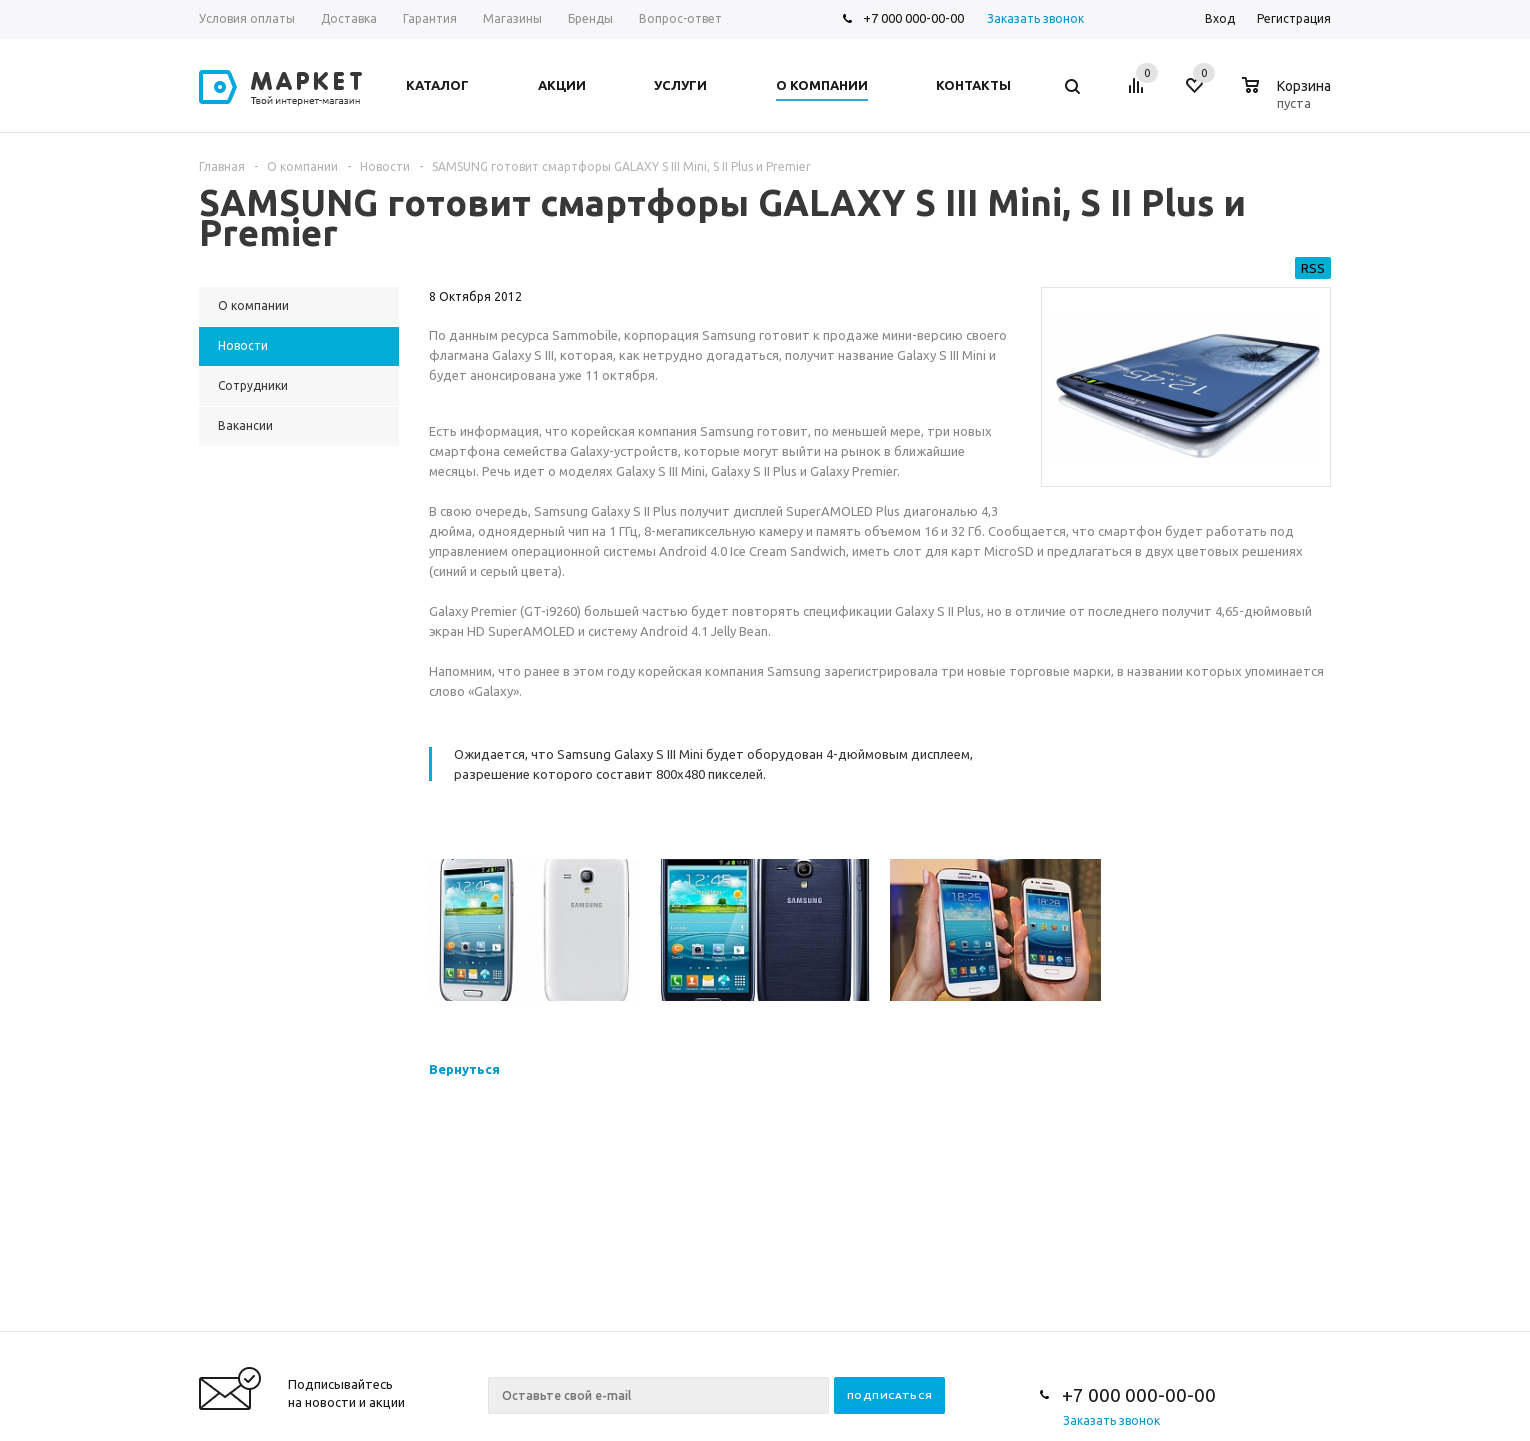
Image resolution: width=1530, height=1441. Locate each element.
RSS (1313, 268)
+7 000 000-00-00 (913, 18)
